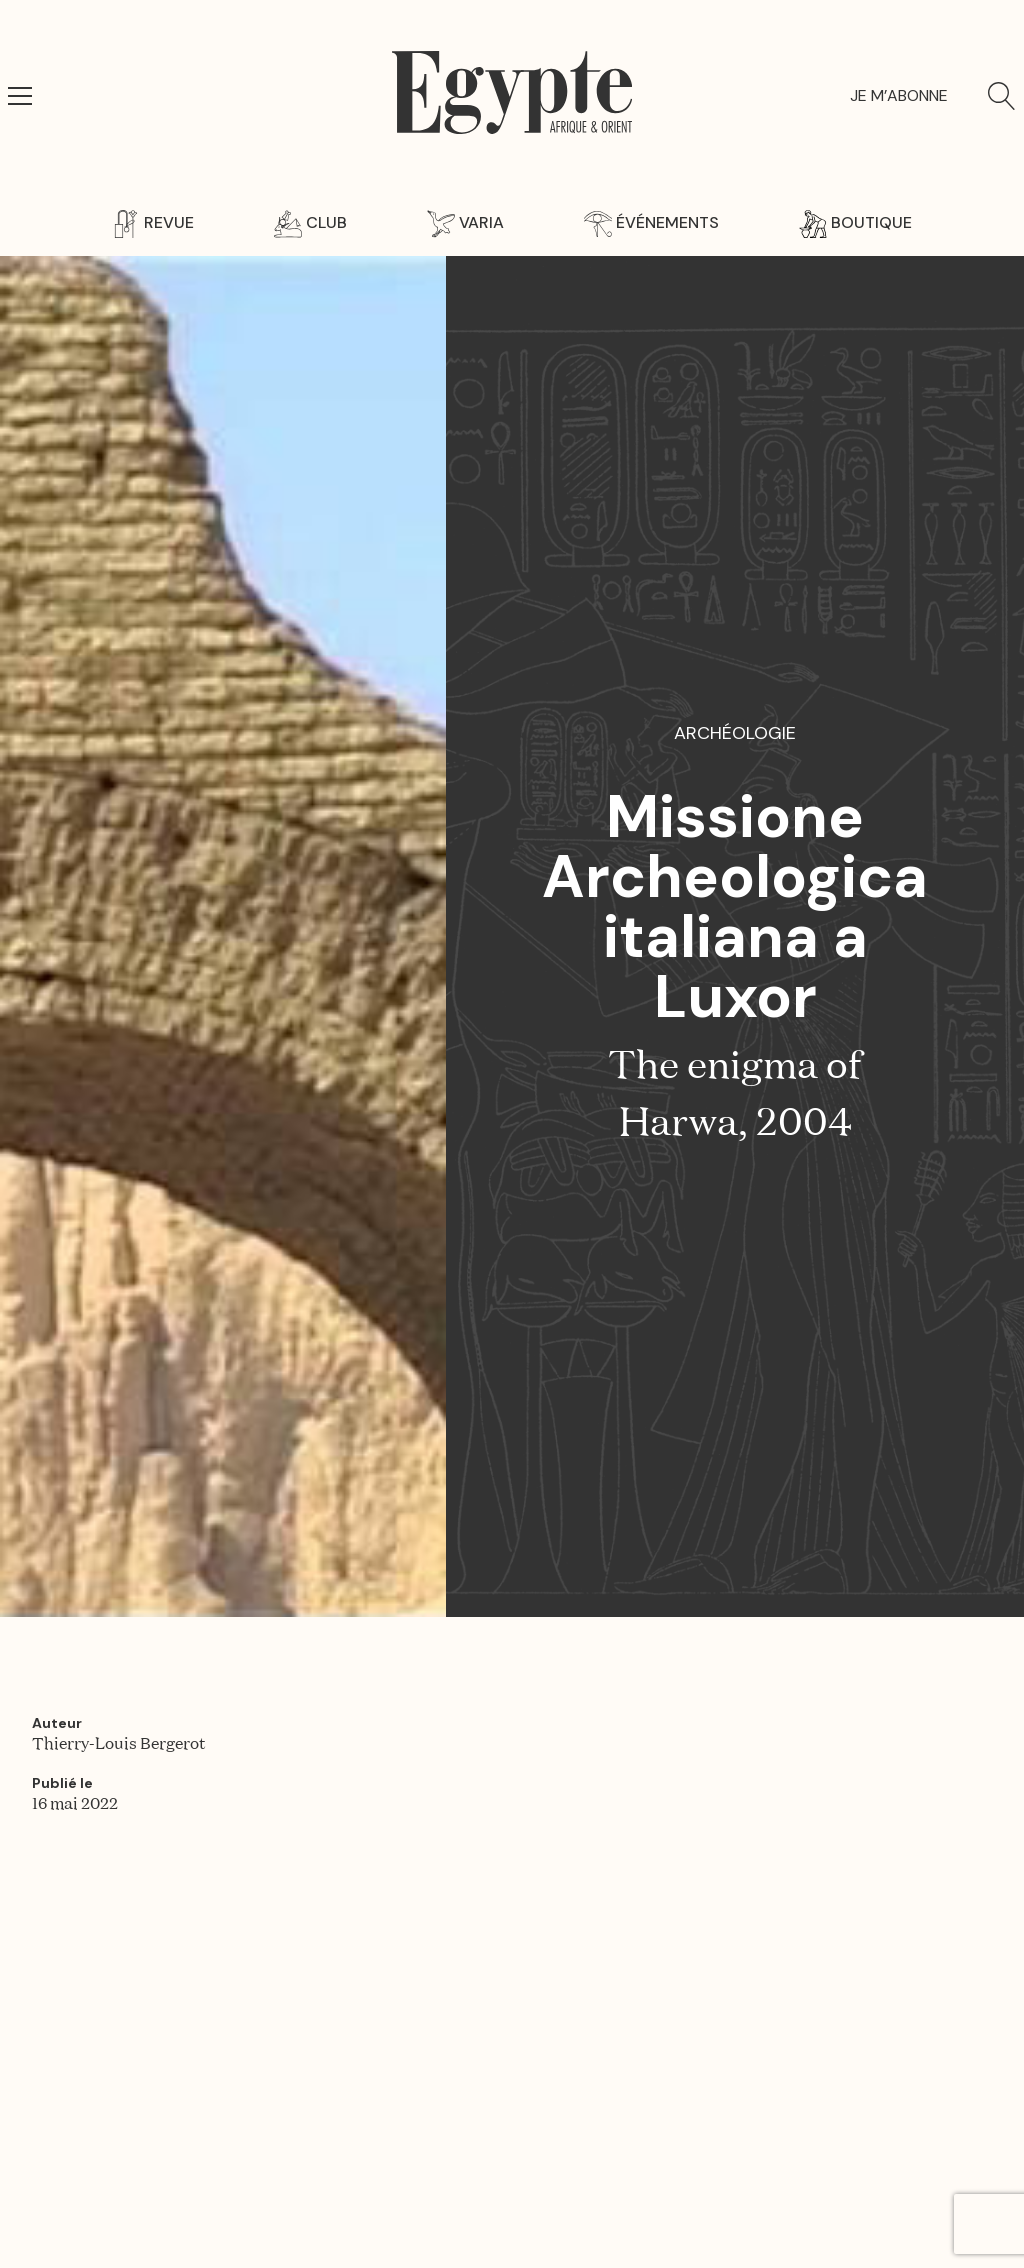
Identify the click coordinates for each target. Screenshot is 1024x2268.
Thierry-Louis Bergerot (119, 1745)
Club (310, 222)
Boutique (855, 222)
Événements (651, 222)
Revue (153, 222)
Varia (465, 222)
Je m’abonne (899, 95)
